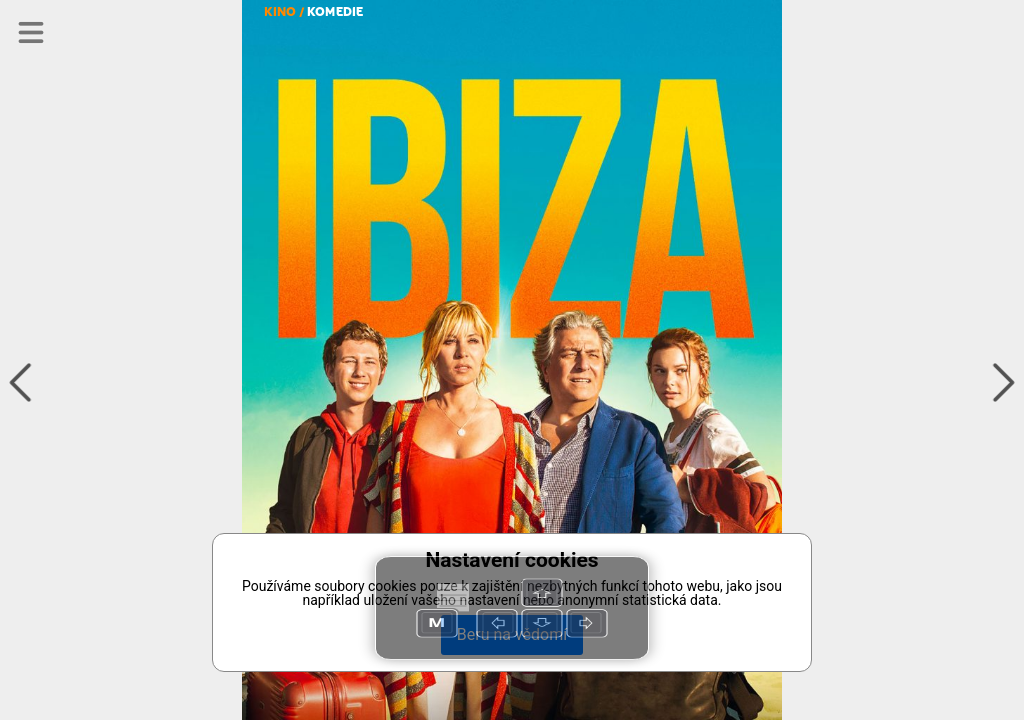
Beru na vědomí (512, 634)
